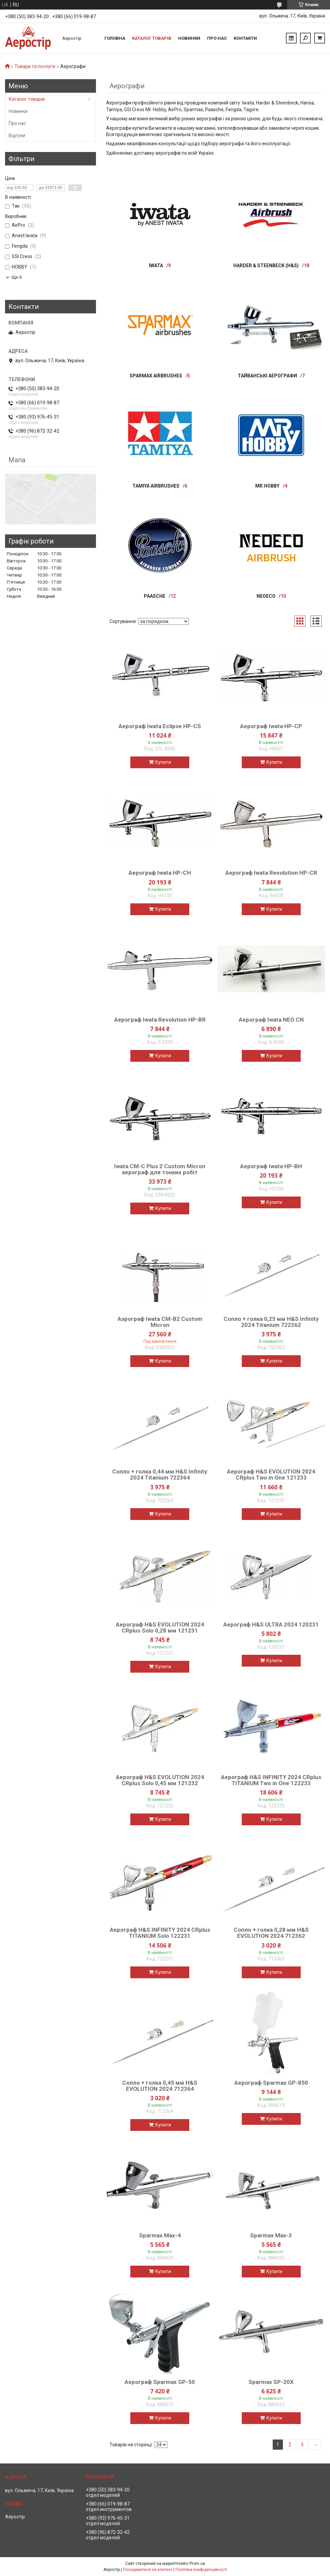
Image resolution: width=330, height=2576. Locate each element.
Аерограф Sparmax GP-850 (271, 2083)
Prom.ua (197, 2563)
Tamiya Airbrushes (155, 486)
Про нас (217, 38)
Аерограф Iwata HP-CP (271, 726)
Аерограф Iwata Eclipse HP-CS (160, 726)
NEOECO (266, 596)
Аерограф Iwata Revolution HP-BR (160, 1020)
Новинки (189, 38)
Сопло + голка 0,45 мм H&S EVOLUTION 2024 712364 (159, 2086)
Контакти (245, 38)
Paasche (154, 596)
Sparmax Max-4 (160, 2235)
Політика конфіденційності (201, 2569)
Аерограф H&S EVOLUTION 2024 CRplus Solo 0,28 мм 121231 (160, 1627)
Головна (114, 38)
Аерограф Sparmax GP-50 (160, 2382)
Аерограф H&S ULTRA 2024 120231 (271, 1624)
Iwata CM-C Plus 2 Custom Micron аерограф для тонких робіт (159, 1169)
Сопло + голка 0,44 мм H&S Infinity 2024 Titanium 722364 (159, 1474)
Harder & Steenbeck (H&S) (266, 265)
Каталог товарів (151, 38)
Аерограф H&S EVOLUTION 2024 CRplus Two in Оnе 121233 (271, 1474)
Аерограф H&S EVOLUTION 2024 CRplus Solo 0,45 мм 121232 (160, 1780)
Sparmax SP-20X (271, 2382)
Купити (163, 762)
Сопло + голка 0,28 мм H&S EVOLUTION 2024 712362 (271, 1933)
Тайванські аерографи (267, 375)
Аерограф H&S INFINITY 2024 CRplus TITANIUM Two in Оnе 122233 (271, 1780)
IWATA (156, 265)
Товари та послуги (34, 66)
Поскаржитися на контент (147, 2569)
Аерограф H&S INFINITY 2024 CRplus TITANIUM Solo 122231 (160, 1933)
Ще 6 (16, 277)
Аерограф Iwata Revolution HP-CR (271, 873)
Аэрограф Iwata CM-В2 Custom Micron (160, 1322)
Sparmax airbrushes (156, 375)
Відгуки (17, 135)
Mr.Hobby (267, 486)
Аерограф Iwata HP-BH (271, 1166)
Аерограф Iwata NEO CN (271, 1020)
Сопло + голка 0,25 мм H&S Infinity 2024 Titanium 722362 (271, 1322)
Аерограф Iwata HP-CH (160, 873)
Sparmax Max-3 (271, 2235)
